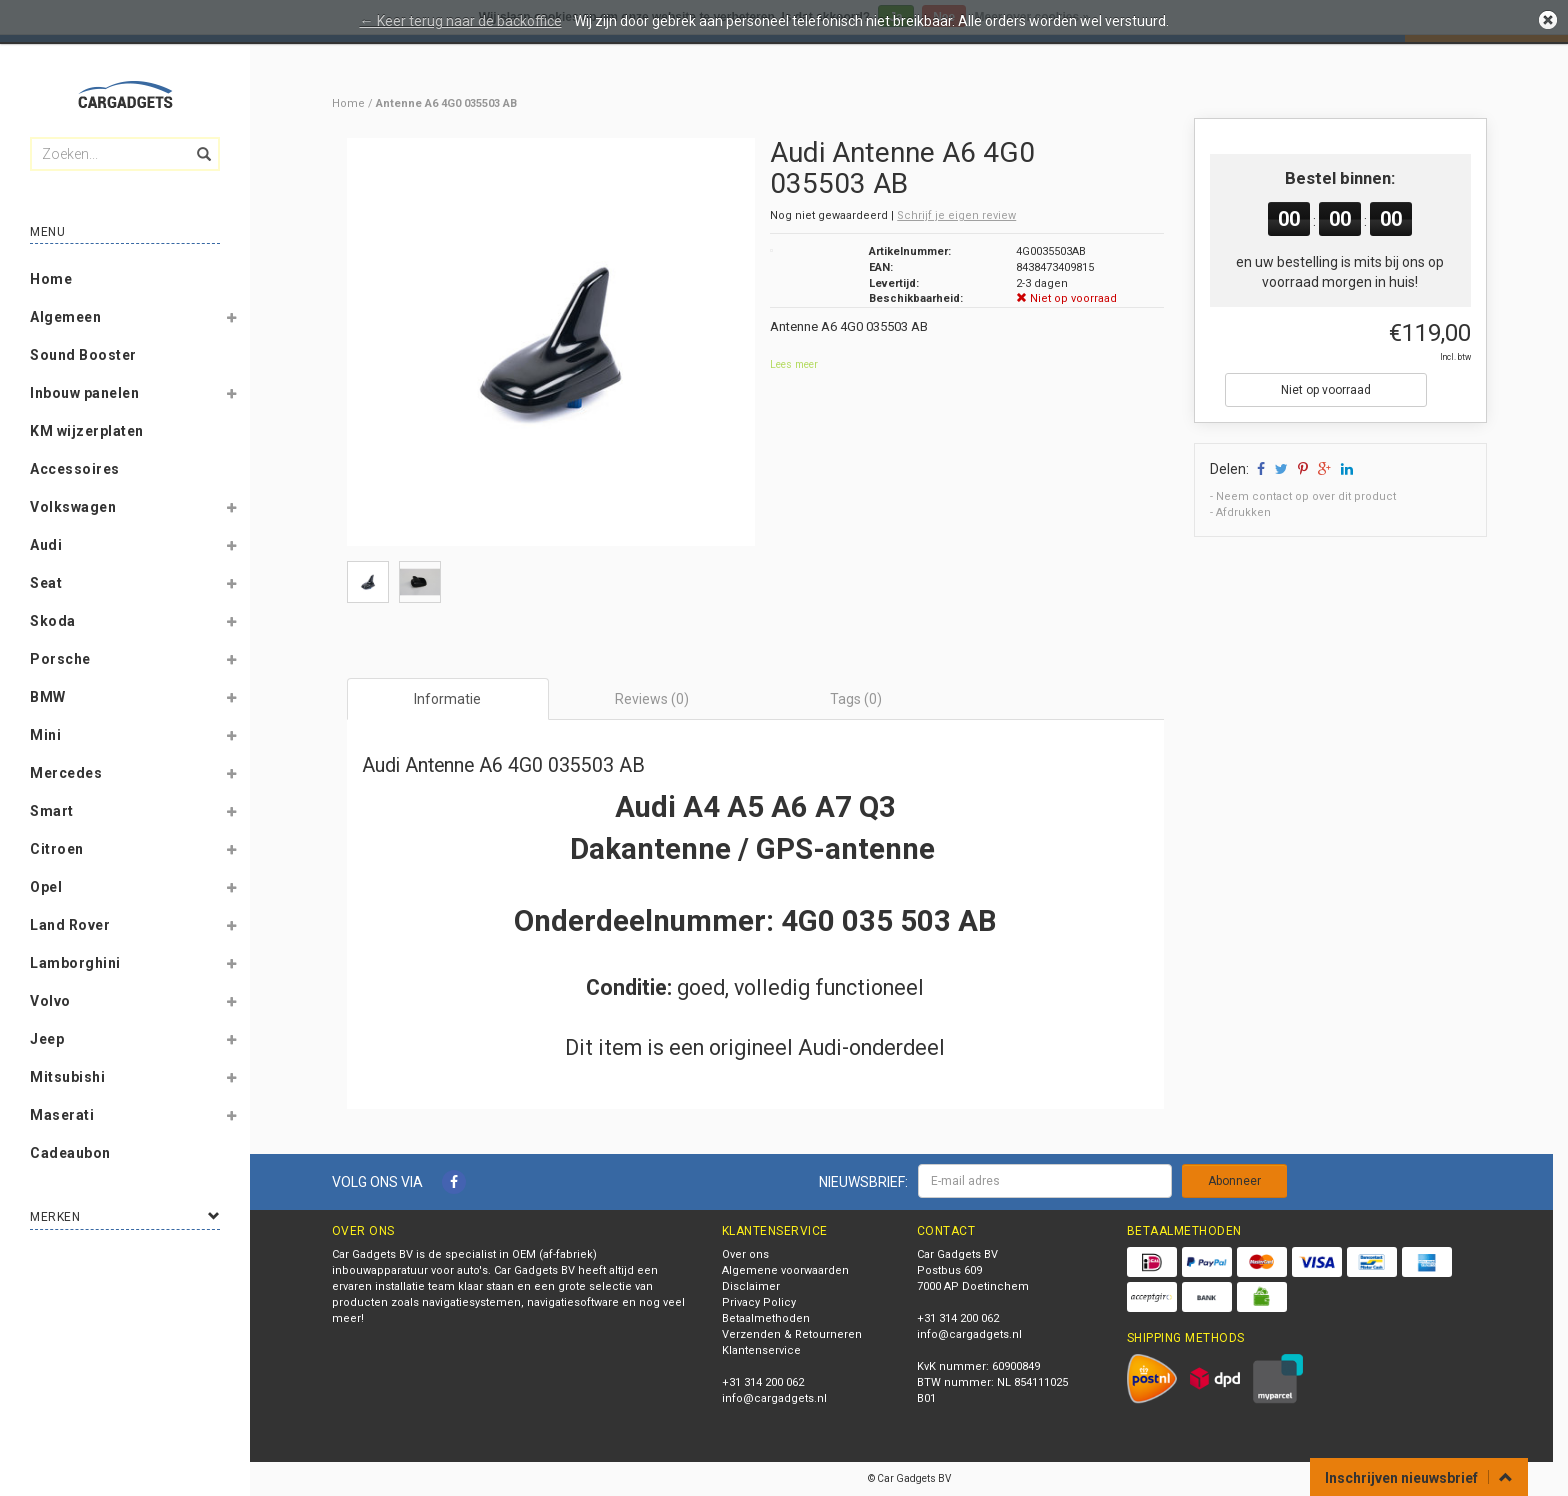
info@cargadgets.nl (774, 1398)
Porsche (60, 659)
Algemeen (65, 317)
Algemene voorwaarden (785, 1270)
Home (51, 279)
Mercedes (66, 773)
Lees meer (794, 364)
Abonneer (1234, 1181)
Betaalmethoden (766, 1318)
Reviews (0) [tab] (652, 699)
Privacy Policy (759, 1302)
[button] (231, 321)
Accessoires (75, 469)
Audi (46, 545)
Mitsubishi (67, 1077)
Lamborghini (75, 963)
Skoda (53, 621)
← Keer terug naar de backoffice (461, 21)
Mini (45, 735)
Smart (52, 811)
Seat (46, 583)
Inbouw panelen (84, 393)
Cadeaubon (70, 1153)
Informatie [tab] (447, 699)
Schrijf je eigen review (956, 215)
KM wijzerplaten (87, 431)
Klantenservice (761, 1350)
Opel (46, 887)
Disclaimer (751, 1286)
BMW (48, 697)
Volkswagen (73, 507)
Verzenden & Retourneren (792, 1334)
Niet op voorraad (1326, 390)
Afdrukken (1243, 512)
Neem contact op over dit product (1306, 496)
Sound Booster (83, 355)
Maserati (62, 1115)
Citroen (57, 849)
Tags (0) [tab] (856, 699)
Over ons (745, 1254)
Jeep (47, 1039)
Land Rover (70, 925)
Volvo (50, 1001)
